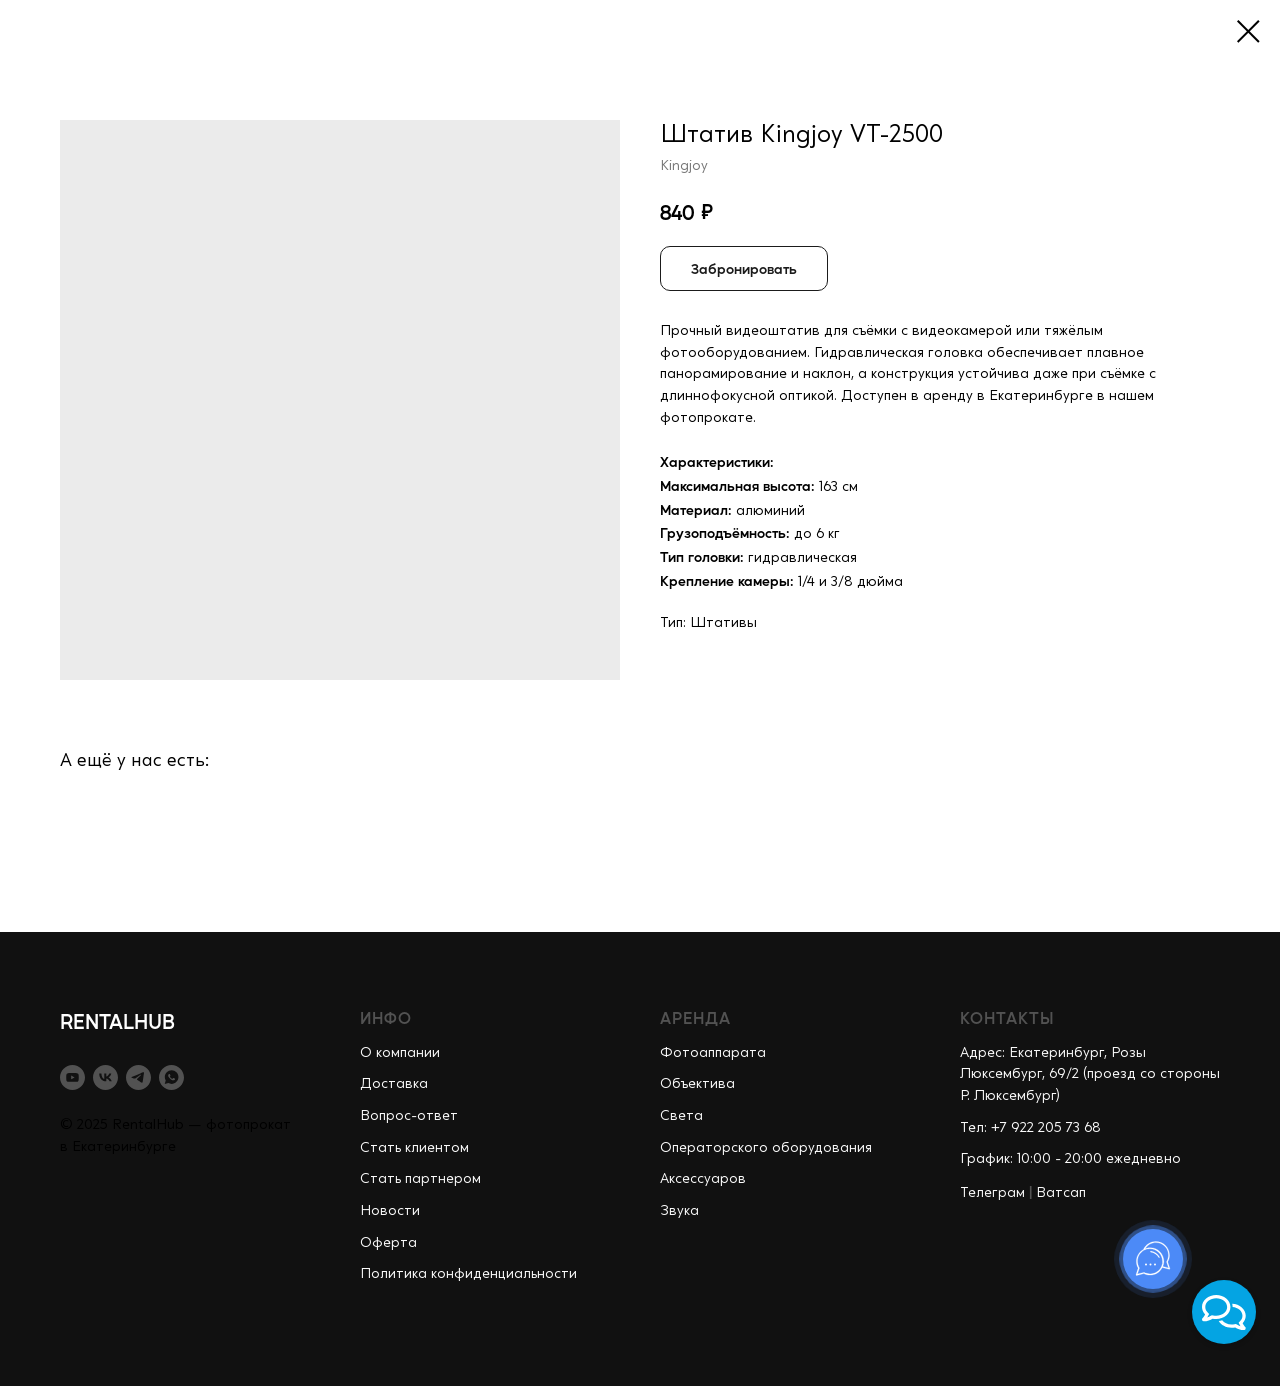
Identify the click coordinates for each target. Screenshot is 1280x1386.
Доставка (394, 1084)
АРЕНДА (695, 1017)
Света (681, 1116)
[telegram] (138, 1077)
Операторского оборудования (766, 1148)
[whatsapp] (171, 1077)
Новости (390, 1211)
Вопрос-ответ (409, 1116)
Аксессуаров (703, 1179)
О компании (400, 1053)
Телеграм (992, 1193)
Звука (679, 1211)
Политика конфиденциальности (468, 1274)
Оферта (388, 1243)
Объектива (697, 1084)
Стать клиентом (414, 1148)
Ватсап (1061, 1193)
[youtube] (72, 1077)
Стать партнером (420, 1179)
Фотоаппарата (713, 1053)
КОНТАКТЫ (1007, 1017)
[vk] (105, 1077)
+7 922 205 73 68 (1046, 1128)
